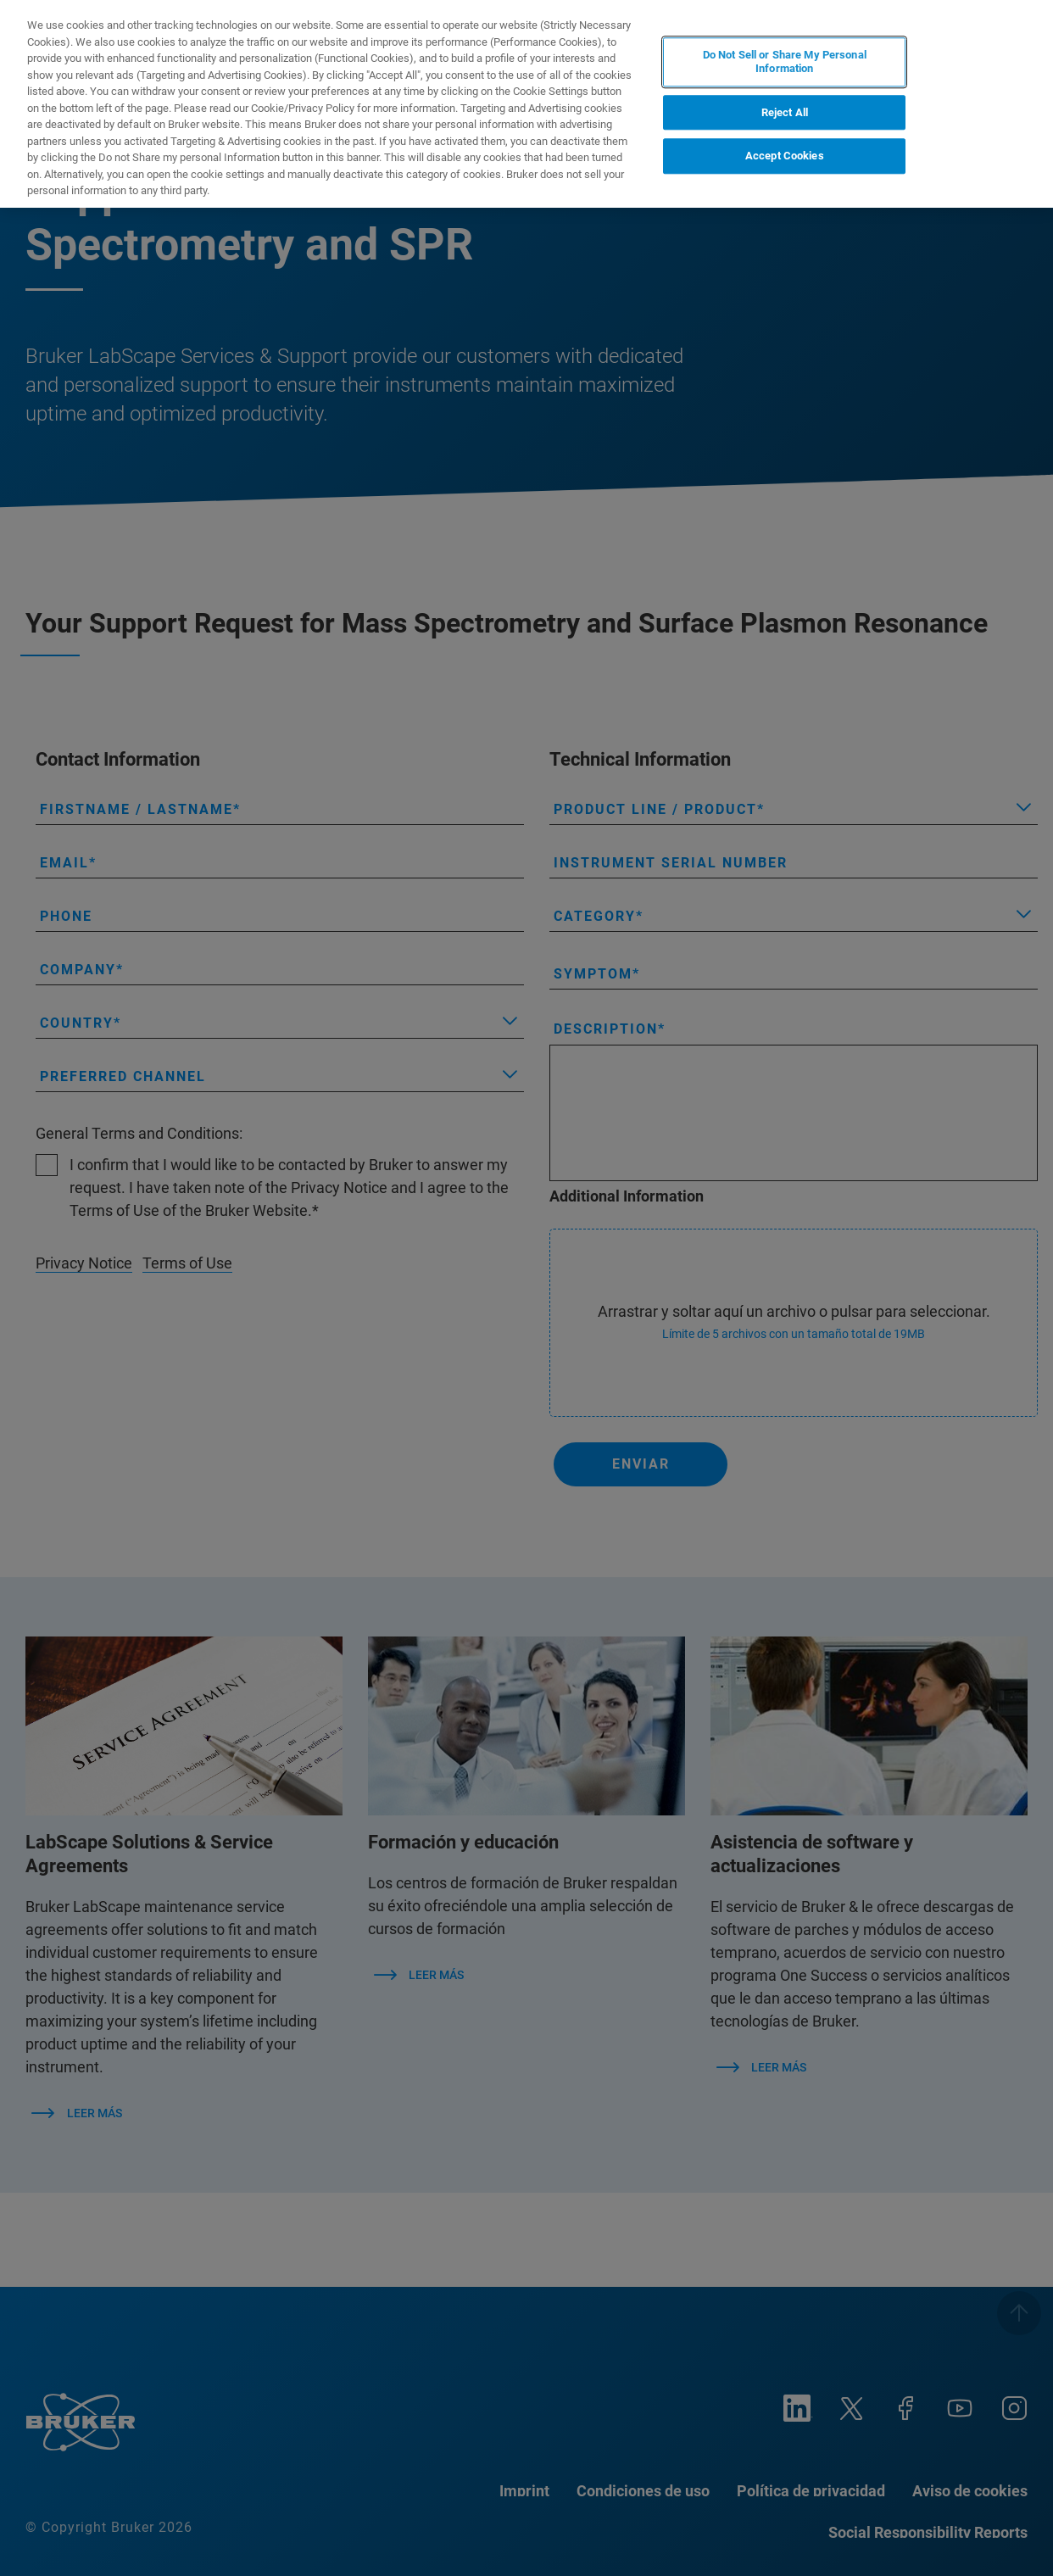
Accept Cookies (784, 155)
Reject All (784, 112)
